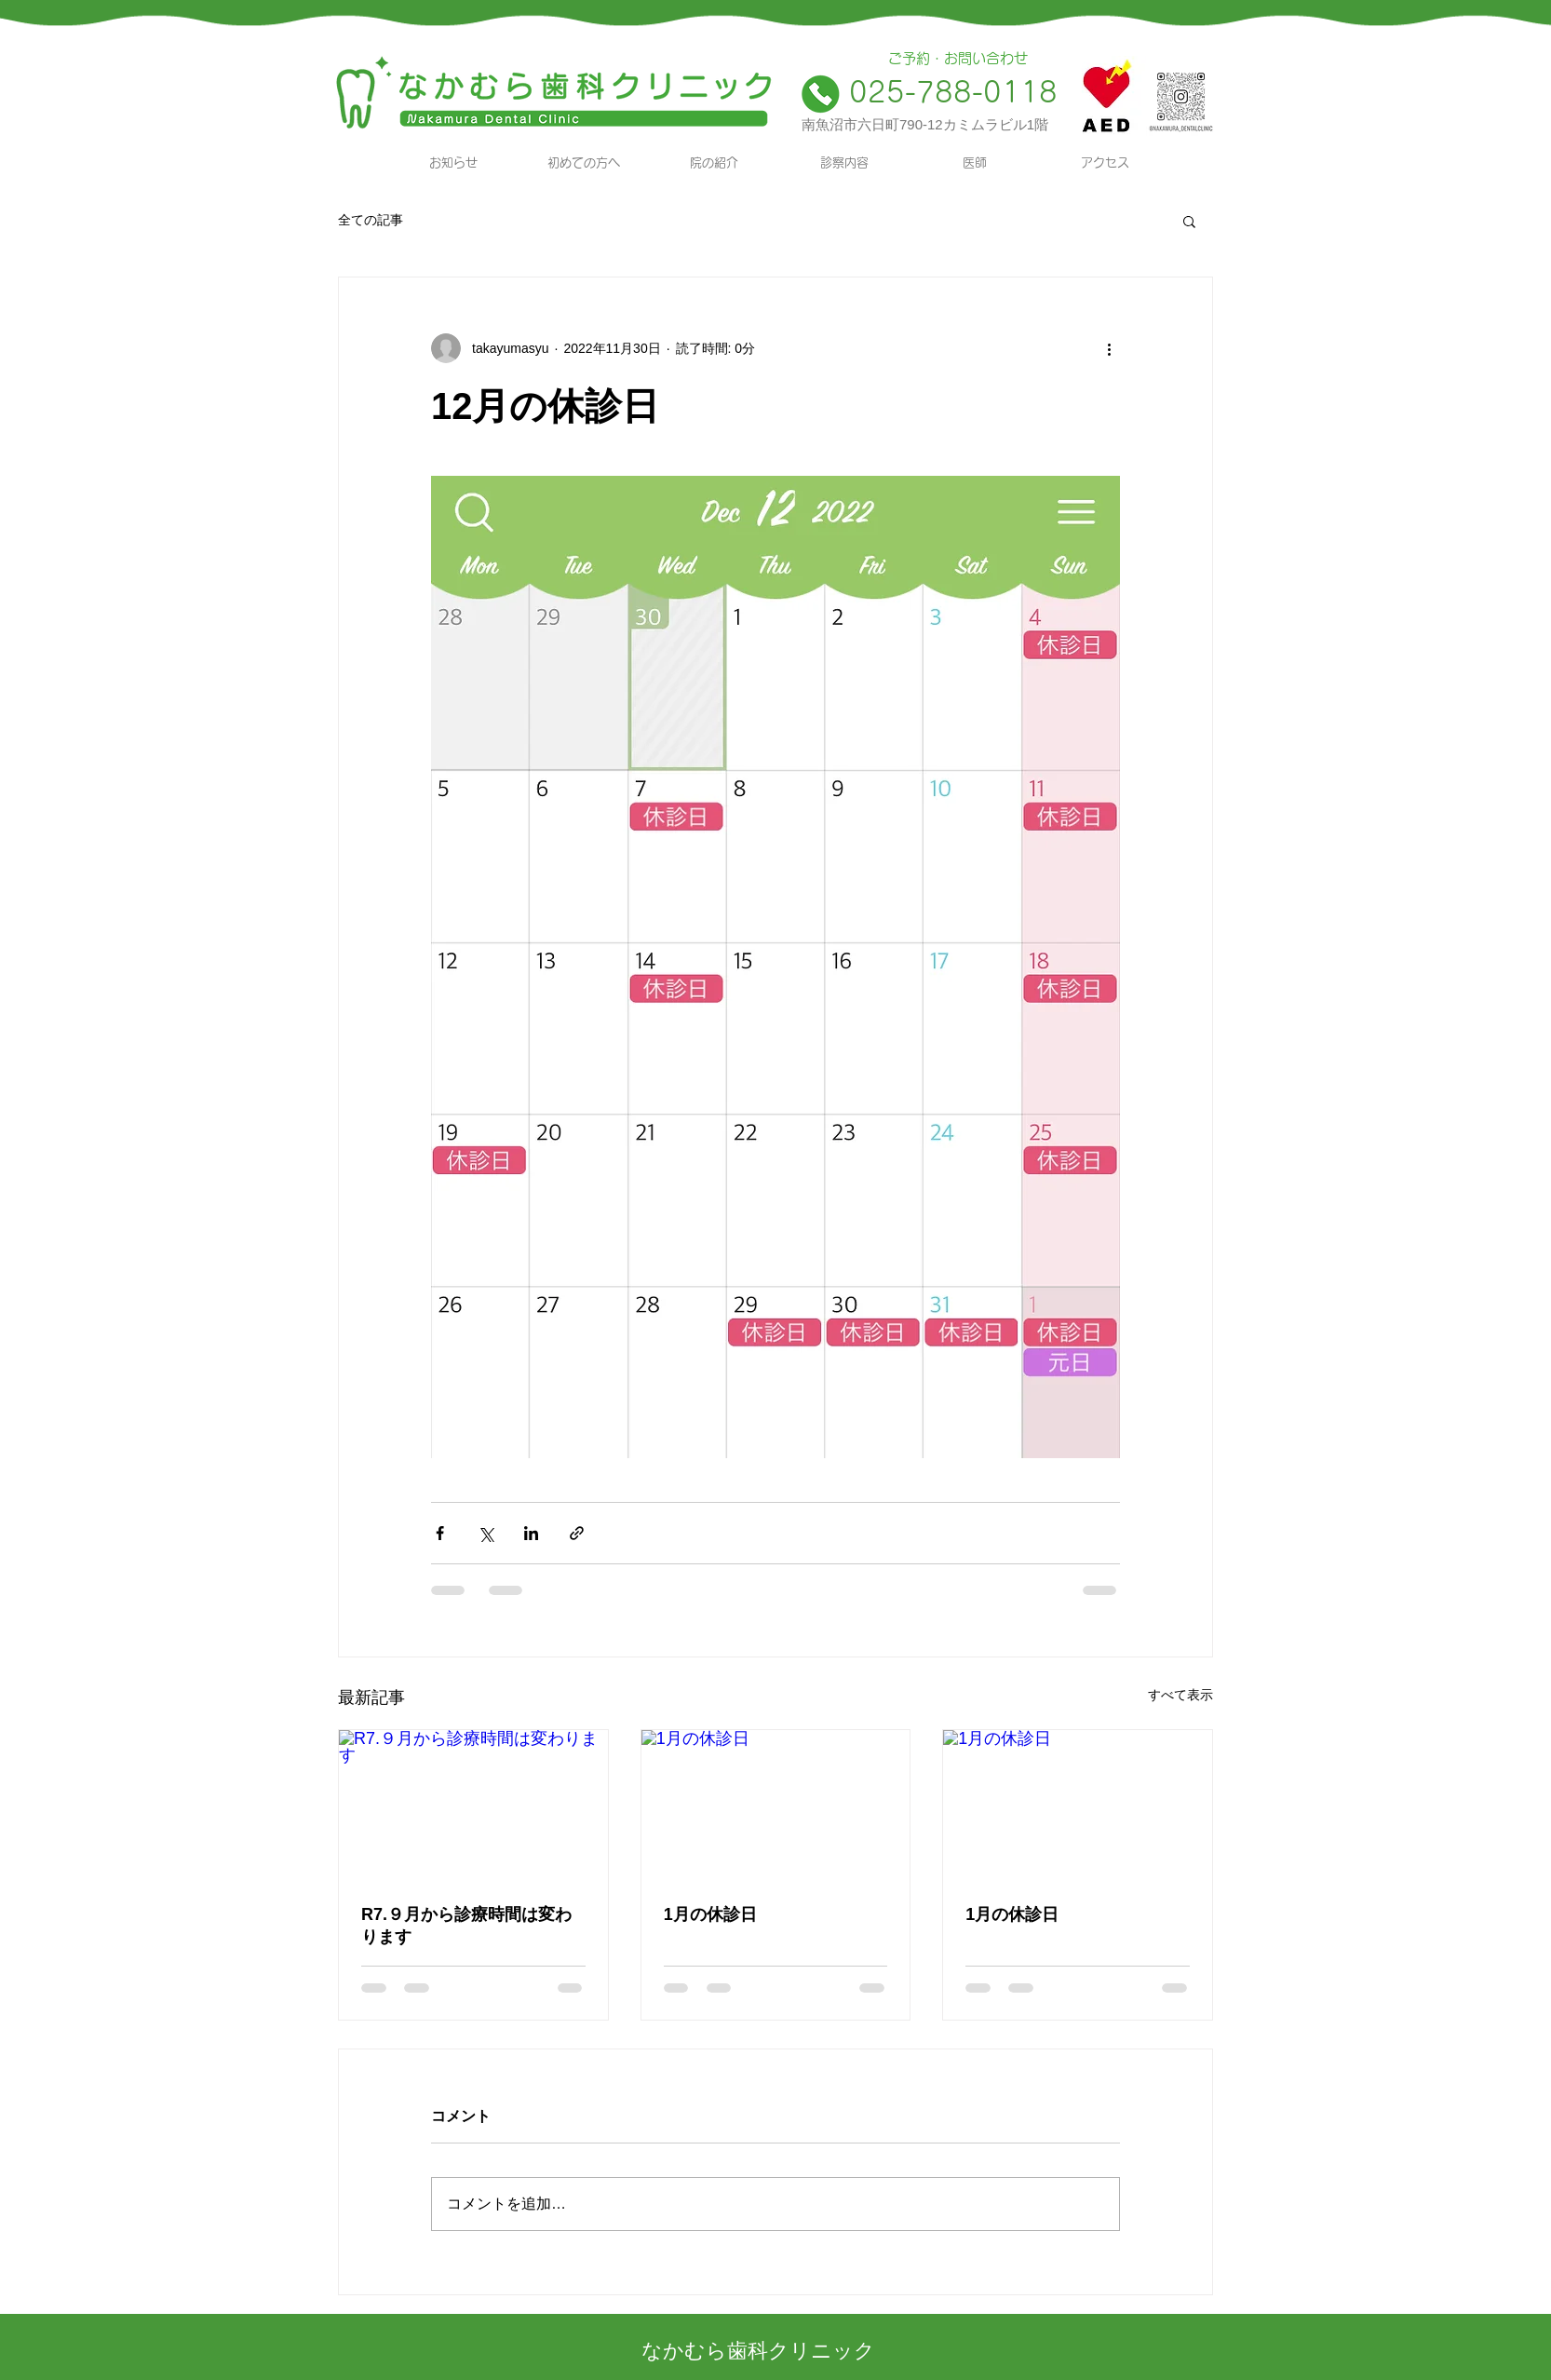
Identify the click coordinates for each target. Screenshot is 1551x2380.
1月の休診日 (710, 1914)
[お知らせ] (453, 163)
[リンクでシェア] (577, 1533)
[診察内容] (844, 163)
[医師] (975, 163)
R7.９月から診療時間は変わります (466, 1925)
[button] (1189, 220)
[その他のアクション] (1109, 348)
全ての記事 (370, 219)
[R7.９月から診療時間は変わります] (473, 1805)
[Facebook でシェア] (440, 1533)
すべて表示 (1180, 1694)
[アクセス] (1105, 163)
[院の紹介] (714, 163)
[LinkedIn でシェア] (531, 1533)
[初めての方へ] (584, 163)
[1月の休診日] (775, 1805)
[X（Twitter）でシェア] (485, 1533)
